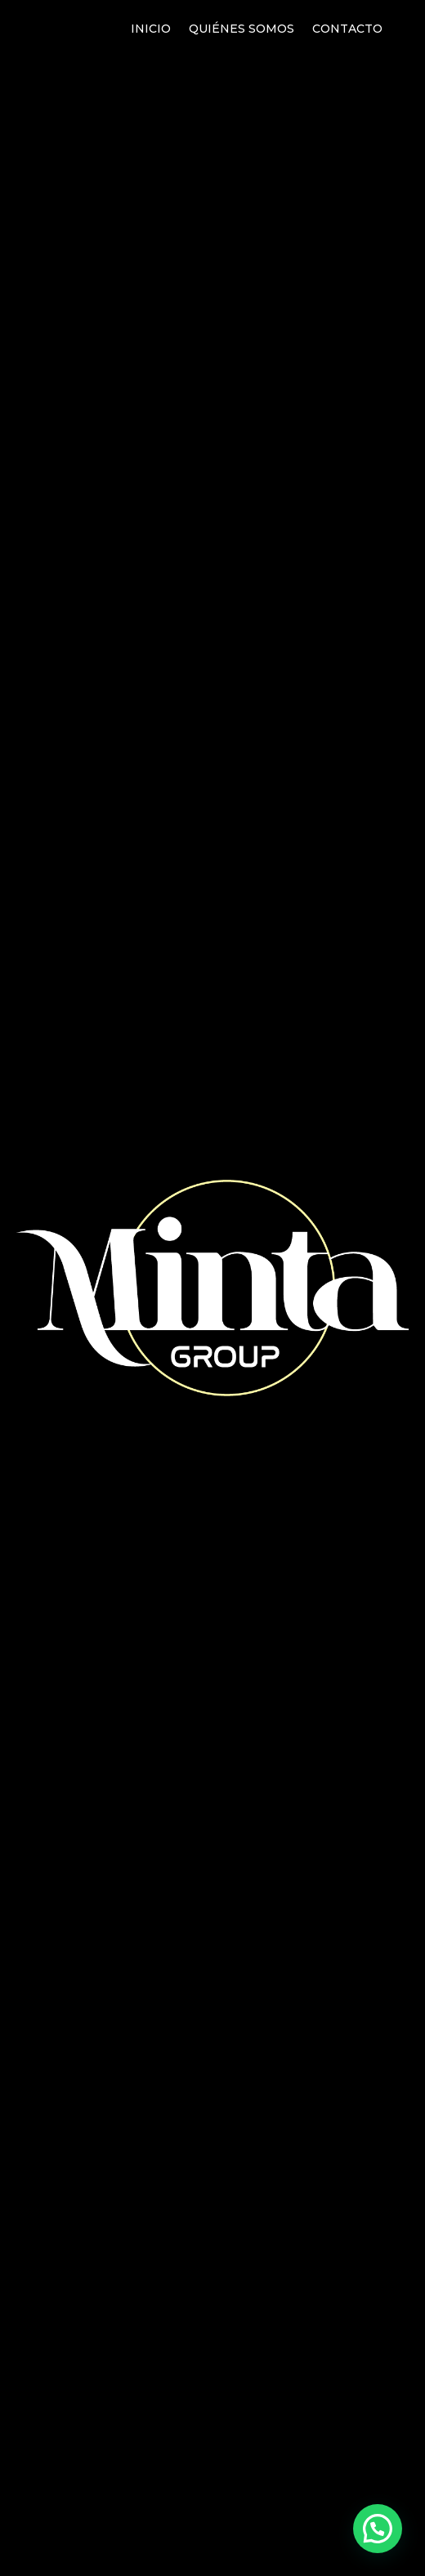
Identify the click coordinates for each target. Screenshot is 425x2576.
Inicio (151, 29)
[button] (377, 2528)
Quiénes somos (241, 29)
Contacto (347, 29)
